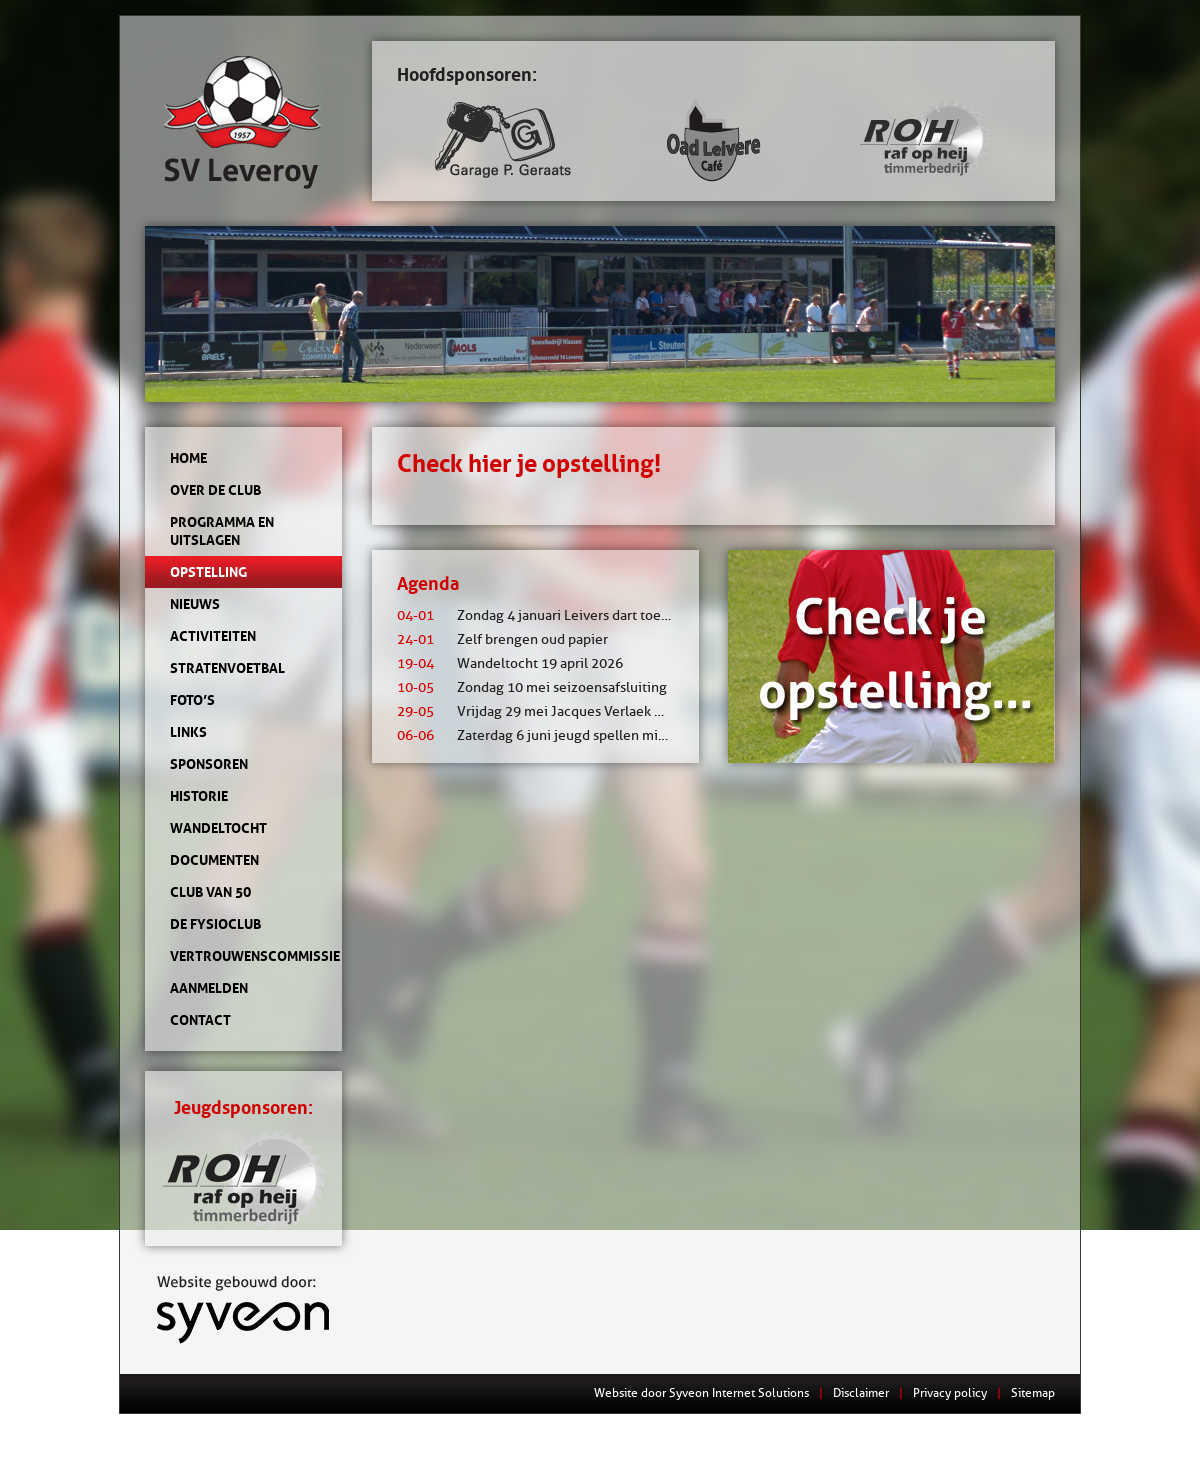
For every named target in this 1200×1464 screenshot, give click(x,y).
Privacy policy (950, 1392)
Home (188, 458)
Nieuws (195, 604)
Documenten (214, 860)
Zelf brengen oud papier (502, 639)
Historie (199, 796)
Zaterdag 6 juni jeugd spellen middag (543, 735)
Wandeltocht (218, 828)
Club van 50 (210, 892)
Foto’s (192, 700)
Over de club (215, 490)
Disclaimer (861, 1392)
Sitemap (1033, 1392)
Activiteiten (213, 636)
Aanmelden (209, 988)
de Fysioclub (215, 924)
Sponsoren (209, 764)
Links (188, 732)
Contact (200, 1020)
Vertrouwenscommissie (243, 956)
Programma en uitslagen (222, 531)
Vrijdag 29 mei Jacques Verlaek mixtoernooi (564, 711)
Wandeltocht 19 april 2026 (510, 663)
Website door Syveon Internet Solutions (701, 1392)
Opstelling (208, 572)
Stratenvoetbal (227, 668)
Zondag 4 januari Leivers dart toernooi (545, 615)
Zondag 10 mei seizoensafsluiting (532, 687)
